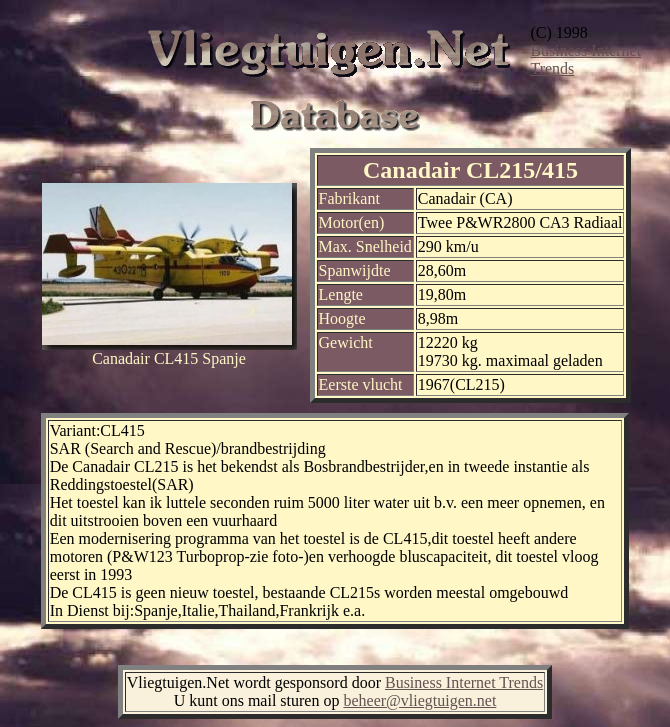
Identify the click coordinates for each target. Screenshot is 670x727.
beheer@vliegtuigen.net (419, 700)
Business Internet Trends (464, 682)
